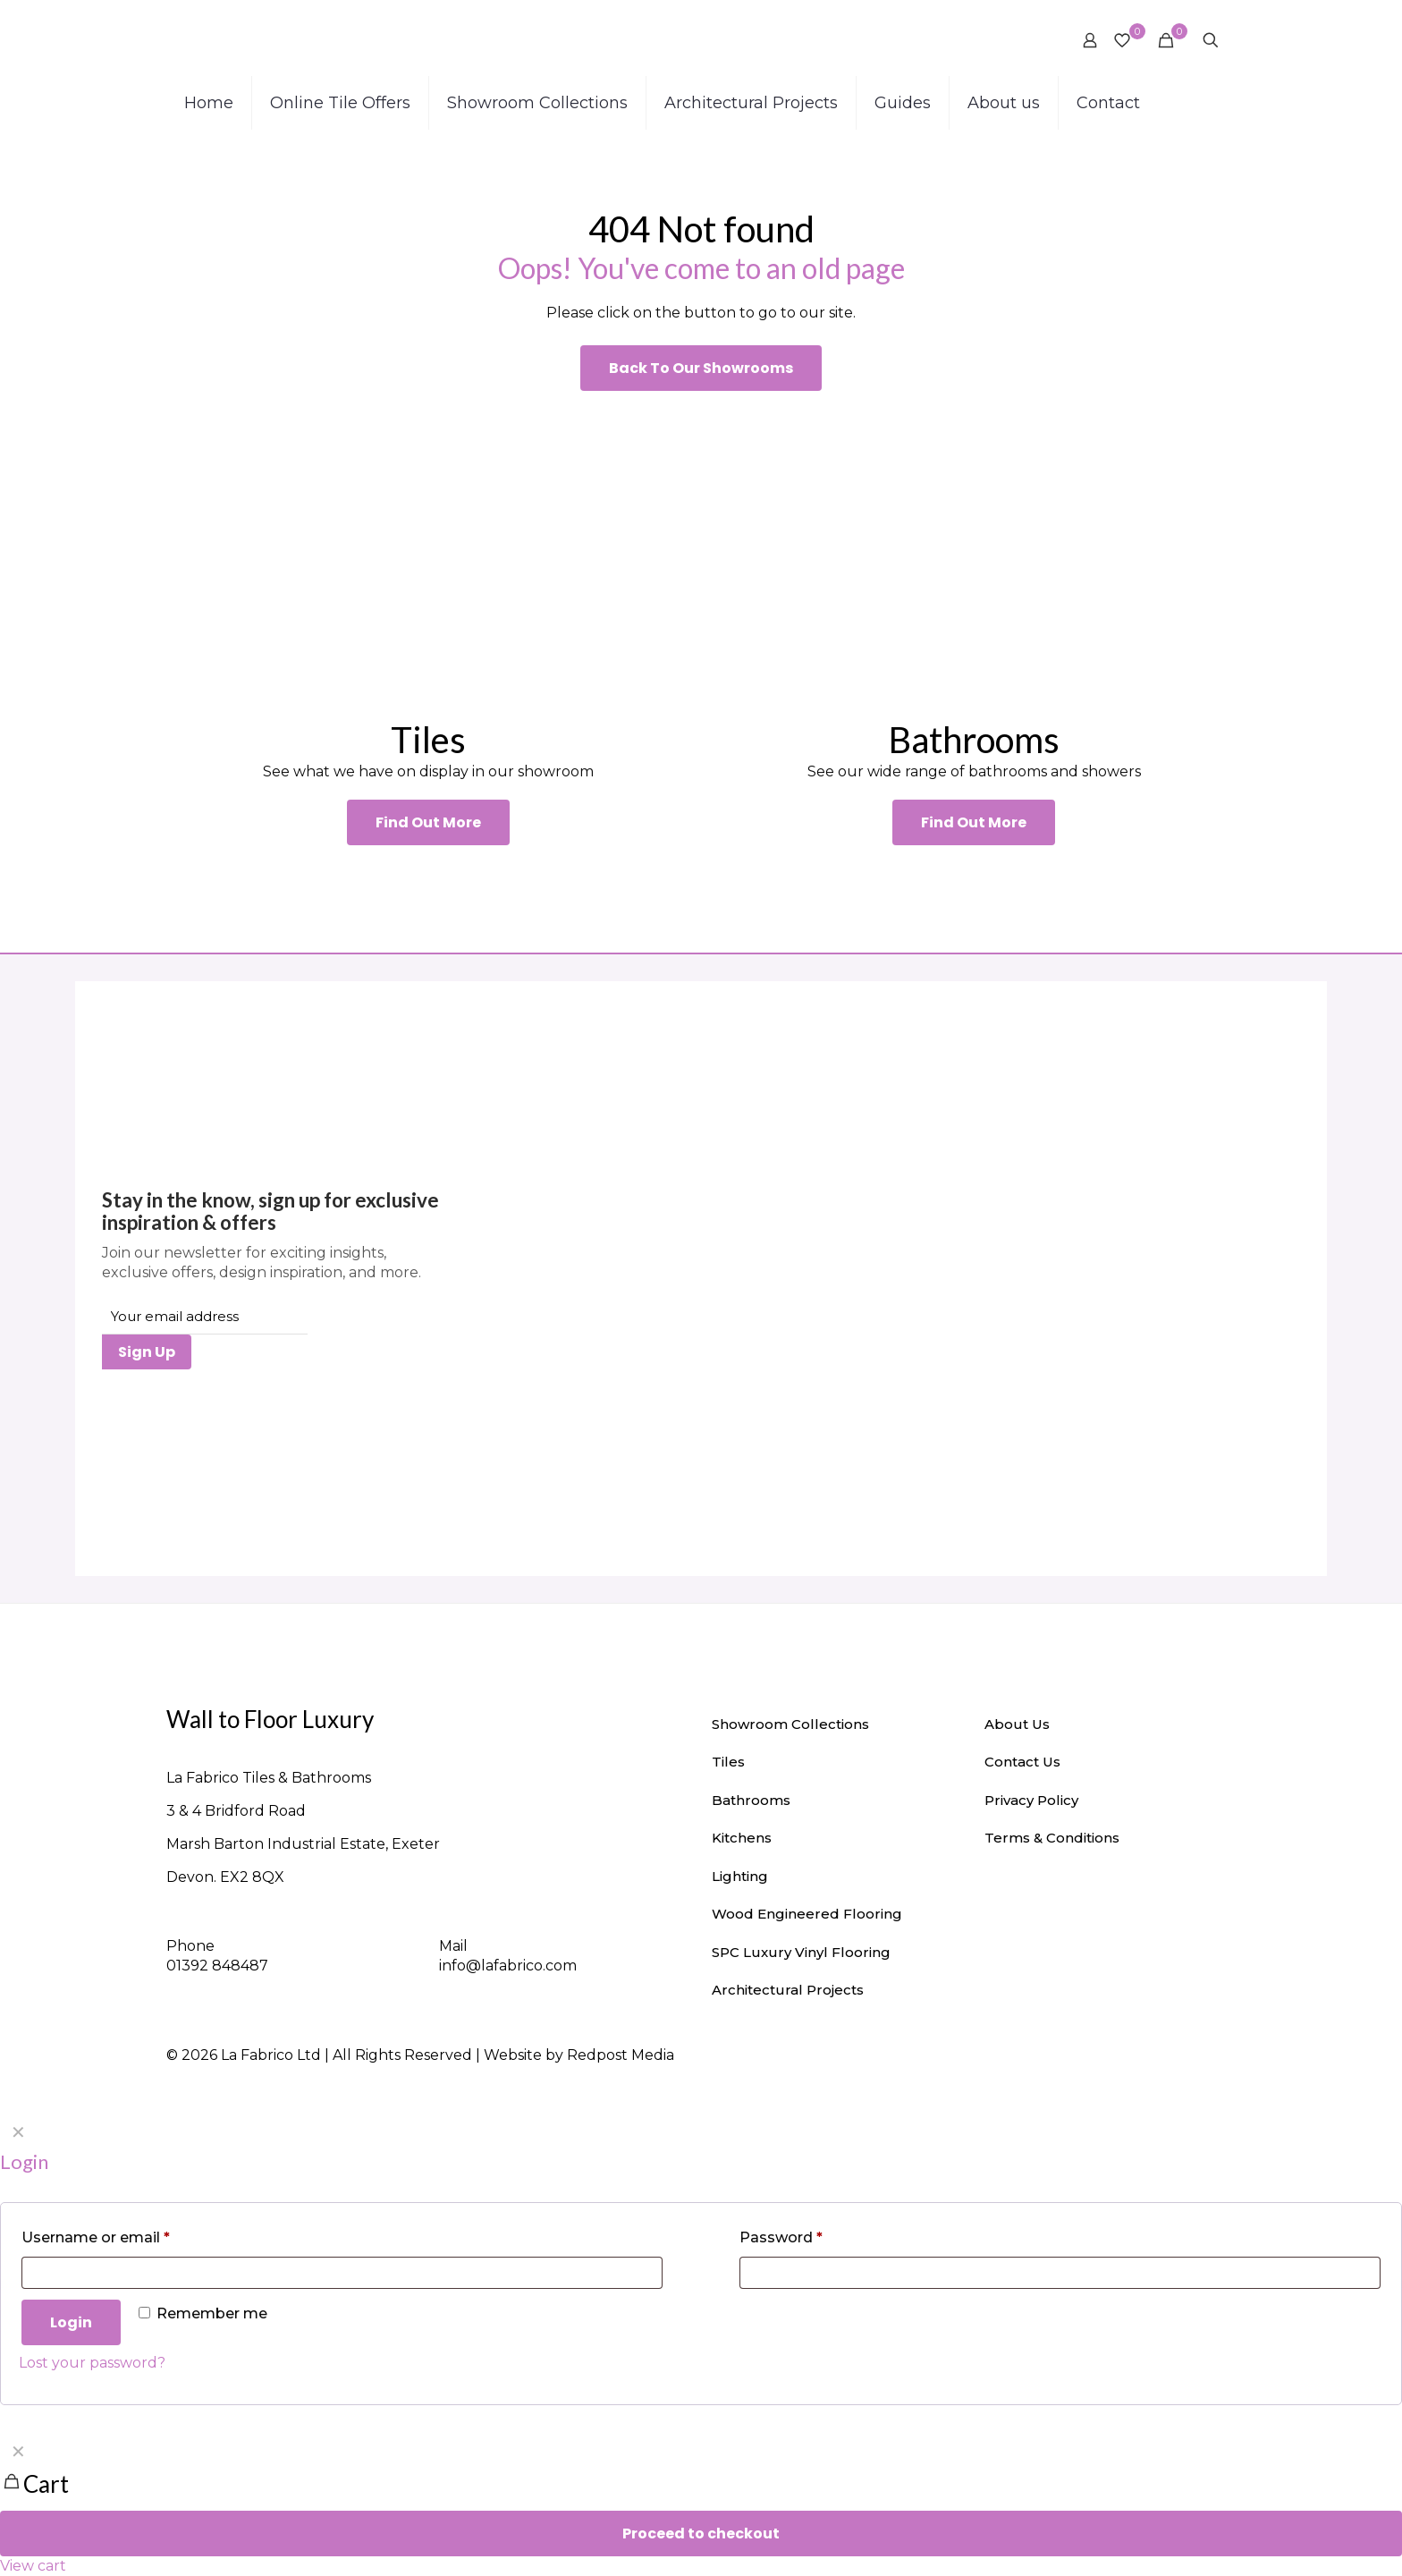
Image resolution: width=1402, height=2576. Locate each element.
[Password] (1060, 2273)
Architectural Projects (788, 1989)
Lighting (740, 1876)
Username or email (95, 2237)
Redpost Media (620, 2054)
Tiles (728, 1761)
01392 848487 (217, 1965)
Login (71, 2322)
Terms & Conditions (1051, 1837)
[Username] (342, 2273)
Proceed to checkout (701, 2533)
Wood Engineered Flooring (807, 1913)
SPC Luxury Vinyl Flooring (801, 1952)
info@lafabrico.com (508, 1965)
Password (781, 2237)
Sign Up (146, 1352)
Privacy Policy (1031, 1800)
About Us (1017, 1724)
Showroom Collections (790, 1724)
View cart (33, 2565)
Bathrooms (751, 1800)
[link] (428, 554)
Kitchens (742, 1837)
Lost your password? (92, 2362)
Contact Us (1022, 1761)
